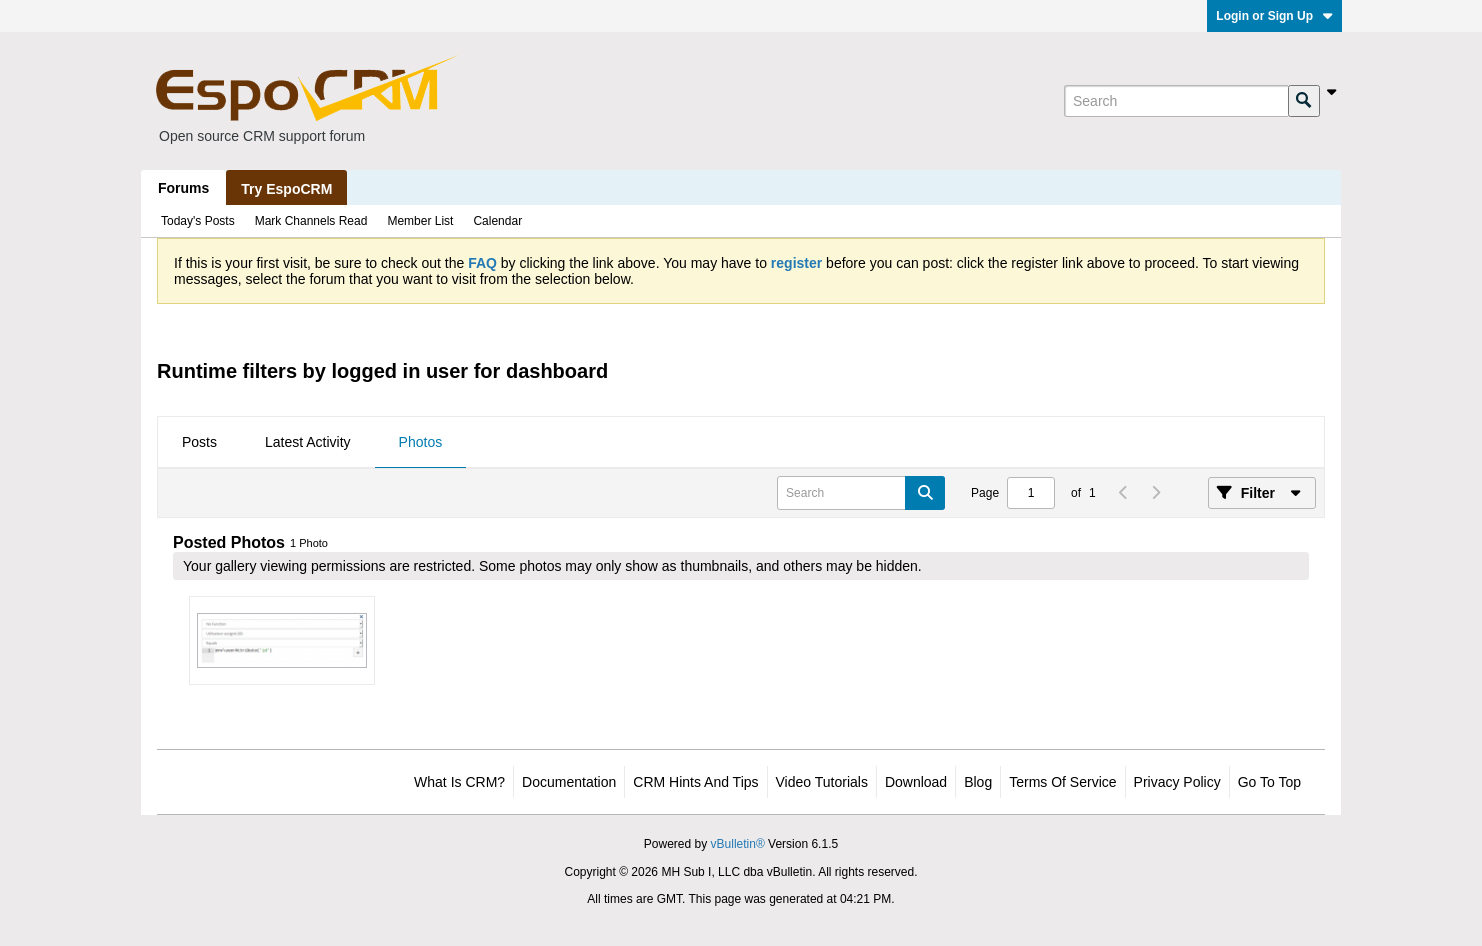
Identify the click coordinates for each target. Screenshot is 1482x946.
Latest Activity (308, 442)
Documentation (569, 782)
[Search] (1176, 101)
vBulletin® (738, 844)
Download (916, 782)
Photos (421, 442)
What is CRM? (459, 782)
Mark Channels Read (311, 221)
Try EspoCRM (286, 189)
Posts (199, 442)
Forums (183, 188)
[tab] (199, 443)
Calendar (497, 221)
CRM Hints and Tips (695, 782)
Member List (420, 221)
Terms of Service (1062, 782)
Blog (978, 782)
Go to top (1269, 782)
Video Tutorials (822, 782)
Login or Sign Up (1274, 16)
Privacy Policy (1177, 782)
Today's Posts (198, 221)
